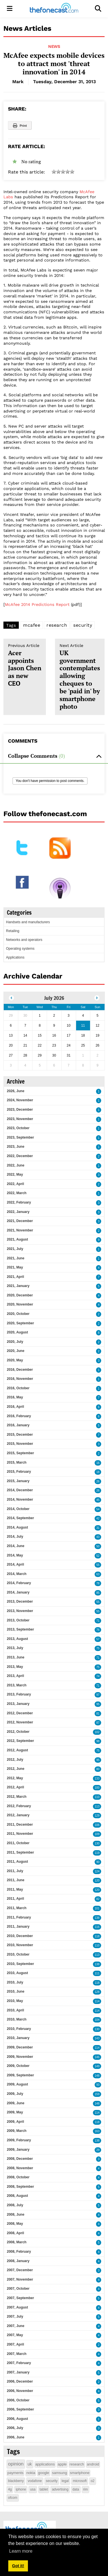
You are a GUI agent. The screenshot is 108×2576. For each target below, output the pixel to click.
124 (97, 1871)
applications (45, 2464)
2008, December (20, 2159)
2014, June (15, 1546)
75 (97, 1648)
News (54, 46)
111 (97, 1973)
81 (97, 1713)
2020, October (18, 1314)
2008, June (15, 2215)
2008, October (18, 2177)
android (93, 2464)
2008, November (20, 2168)
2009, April (15, 2122)
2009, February (19, 2140)
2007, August (17, 2307)
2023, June (15, 1147)
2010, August (17, 1973)
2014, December (20, 1490)
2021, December (20, 1221)
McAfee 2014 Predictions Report (37, 604)
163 (97, 2131)
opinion (16, 2464)
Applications (15, 957)
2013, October (18, 1620)
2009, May (15, 2112)
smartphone (79, 2473)
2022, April (15, 1184)
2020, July (15, 1342)
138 (97, 1917)
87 (97, 1722)
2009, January (18, 2150)
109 (97, 1834)
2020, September (20, 1323)
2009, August (17, 2084)
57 (97, 1639)
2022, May (15, 1174)
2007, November (20, 2279)
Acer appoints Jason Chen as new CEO (24, 665)
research (56, 625)
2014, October (18, 1509)
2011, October (18, 1843)
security (82, 625)
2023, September (20, 1137)
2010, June (15, 1991)
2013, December (20, 1601)
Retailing (12, 931)
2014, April (15, 1564)
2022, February (19, 1202)
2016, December (20, 1370)
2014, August (17, 1527)
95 (97, 1704)
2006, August (17, 2419)
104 (97, 2019)
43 (97, 1537)
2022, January (18, 1212)
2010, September (20, 1964)
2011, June (15, 1880)
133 (97, 1778)
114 (97, 2001)
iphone (21, 2489)
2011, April (15, 1899)
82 (97, 1899)
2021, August (17, 1239)
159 (97, 2094)
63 (97, 1574)
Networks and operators (24, 940)
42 (97, 1518)
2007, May (15, 2335)
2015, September (20, 1453)
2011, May (15, 1889)
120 (97, 1880)
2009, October (18, 2066)
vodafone (35, 2481)
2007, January (18, 2372)
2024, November (20, 1100)
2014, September (20, 1518)
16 (97, 1462)
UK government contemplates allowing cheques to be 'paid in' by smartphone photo (80, 676)
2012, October (18, 1732)
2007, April (15, 2344)
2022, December (20, 1156)
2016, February (19, 1416)
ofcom (12, 2498)
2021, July (15, 1249)
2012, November (20, 1722)
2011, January (18, 1927)
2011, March (17, 1908)
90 (97, 1862)
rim (85, 2489)
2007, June (15, 2326)
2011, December (20, 1825)
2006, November (20, 2391)
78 (97, 1583)
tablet (44, 2489)
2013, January (18, 1704)
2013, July (15, 1648)
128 (97, 1991)
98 (97, 1741)
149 (97, 2066)
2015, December (20, 1435)
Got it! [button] (18, 2565)
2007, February (19, 2363)
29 (97, 2150)
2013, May (15, 1667)
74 (97, 1676)
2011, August (17, 1862)
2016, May (15, 1397)
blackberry (16, 2481)
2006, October (18, 2400)
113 (97, 1806)
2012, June (15, 1769)
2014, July (15, 1537)
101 (97, 1908)
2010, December (20, 1936)
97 (97, 1694)
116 (97, 1927)
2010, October (18, 1954)
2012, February (19, 1806)
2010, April (15, 2010)
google (43, 2473)
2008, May (15, 2224)
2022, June (15, 1165)
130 (97, 1843)
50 (97, 1546)
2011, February (19, 1917)
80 (97, 1769)
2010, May (15, 2001)
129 (97, 1815)
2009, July (15, 2094)
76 (97, 1629)
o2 (92, 2481)
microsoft (80, 2481)
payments (15, 2473)
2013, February (19, 1694)
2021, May (15, 1267)
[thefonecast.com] (54, 9)
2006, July (15, 2428)
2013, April (15, 1676)
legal (65, 2481)
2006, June (15, 2437)
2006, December (20, 2381)
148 (97, 2075)
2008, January (18, 2261)
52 (97, 1555)
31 (97, 1527)
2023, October (18, 1128)
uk (30, 2464)
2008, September (20, 2187)
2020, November (20, 1304)
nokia (30, 2473)
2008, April (15, 2233)
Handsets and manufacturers (28, 922)
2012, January (18, 1815)
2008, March (17, 2242)
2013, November (20, 1611)
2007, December (20, 2270)
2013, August (17, 1639)
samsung (59, 2473)
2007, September (20, 2298)
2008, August (17, 2196)
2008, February (19, 2252)
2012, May (15, 1778)
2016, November (20, 1379)
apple (62, 2464)
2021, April (15, 1277)
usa (32, 2489)
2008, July (15, 2205)
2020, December (20, 1295)
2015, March (17, 1462)
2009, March (17, 2131)
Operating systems (20, 949)
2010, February (19, 2029)
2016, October (18, 1388)
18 (97, 1472)
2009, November (20, 2057)
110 (97, 1797)
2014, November (20, 1500)
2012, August (17, 1750)
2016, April (15, 1407)
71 (97, 1620)
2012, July (15, 1760)
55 (97, 1564)
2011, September (20, 1852)
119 (97, 1852)
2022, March (17, 1193)
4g (10, 2489)
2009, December (20, 2047)
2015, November (20, 1444)
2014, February (19, 1583)
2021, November (20, 1230)
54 (97, 1509)
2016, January (18, 1425)
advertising (60, 2489)
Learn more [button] (20, 2551)
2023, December (20, 1110)
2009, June (15, 2103)
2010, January (18, 2038)
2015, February (19, 1472)
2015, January (18, 1481)
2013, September (20, 1629)
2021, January (18, 1286)
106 (97, 1825)
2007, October (18, 2289)
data (75, 2489)
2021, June (15, 1258)
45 (97, 1500)
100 (97, 1787)
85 (97, 1592)
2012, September (20, 1741)
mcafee (31, 625)
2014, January (18, 1592)
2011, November (20, 1834)
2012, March (17, 1797)
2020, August (17, 1332)
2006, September (20, 2409)
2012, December (20, 1713)
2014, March (17, 1574)
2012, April (15, 1787)
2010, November (20, 1945)
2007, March (17, 2354)
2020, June (15, 1351)
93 (97, 2084)
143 (97, 2038)
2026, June (15, 1091)
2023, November (20, 1119)
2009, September (20, 2075)
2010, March (17, 2019)
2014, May (15, 1555)
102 (97, 1732)
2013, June (15, 1657)
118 (97, 1936)
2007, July (15, 2316)
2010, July (15, 1982)
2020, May (15, 1360)
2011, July (15, 1871)
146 (97, 2057)
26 (97, 1481)
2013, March (17, 1685)
